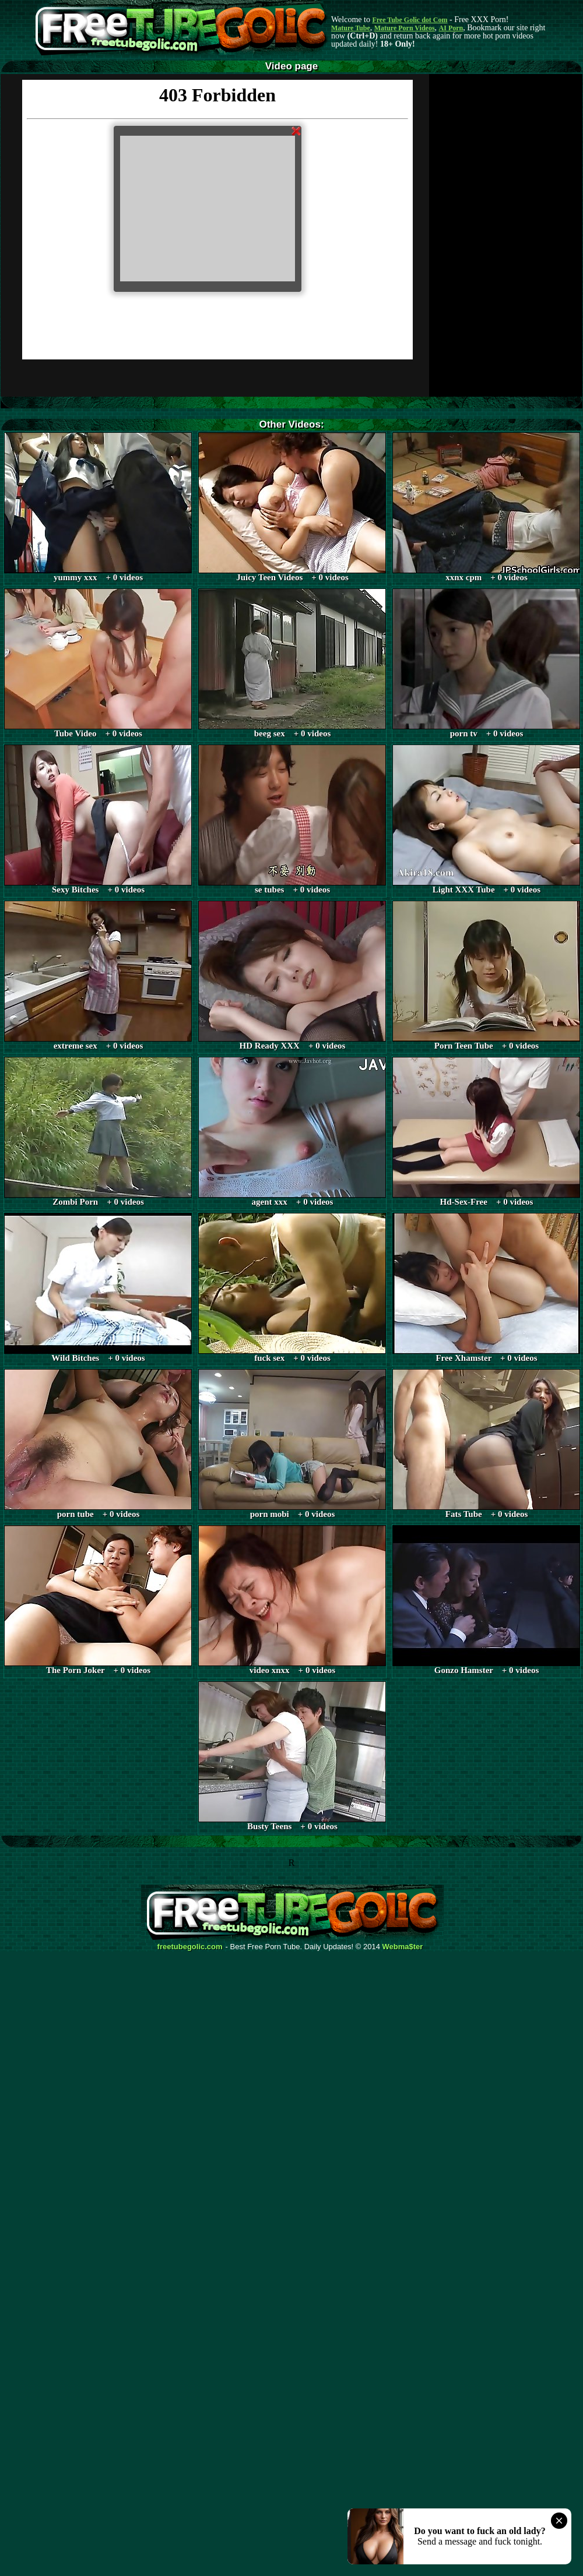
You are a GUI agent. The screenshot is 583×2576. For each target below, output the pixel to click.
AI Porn (451, 28)
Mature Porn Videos (404, 28)
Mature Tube (350, 28)
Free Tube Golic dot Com (409, 20)
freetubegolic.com (190, 1947)
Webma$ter (402, 1947)
